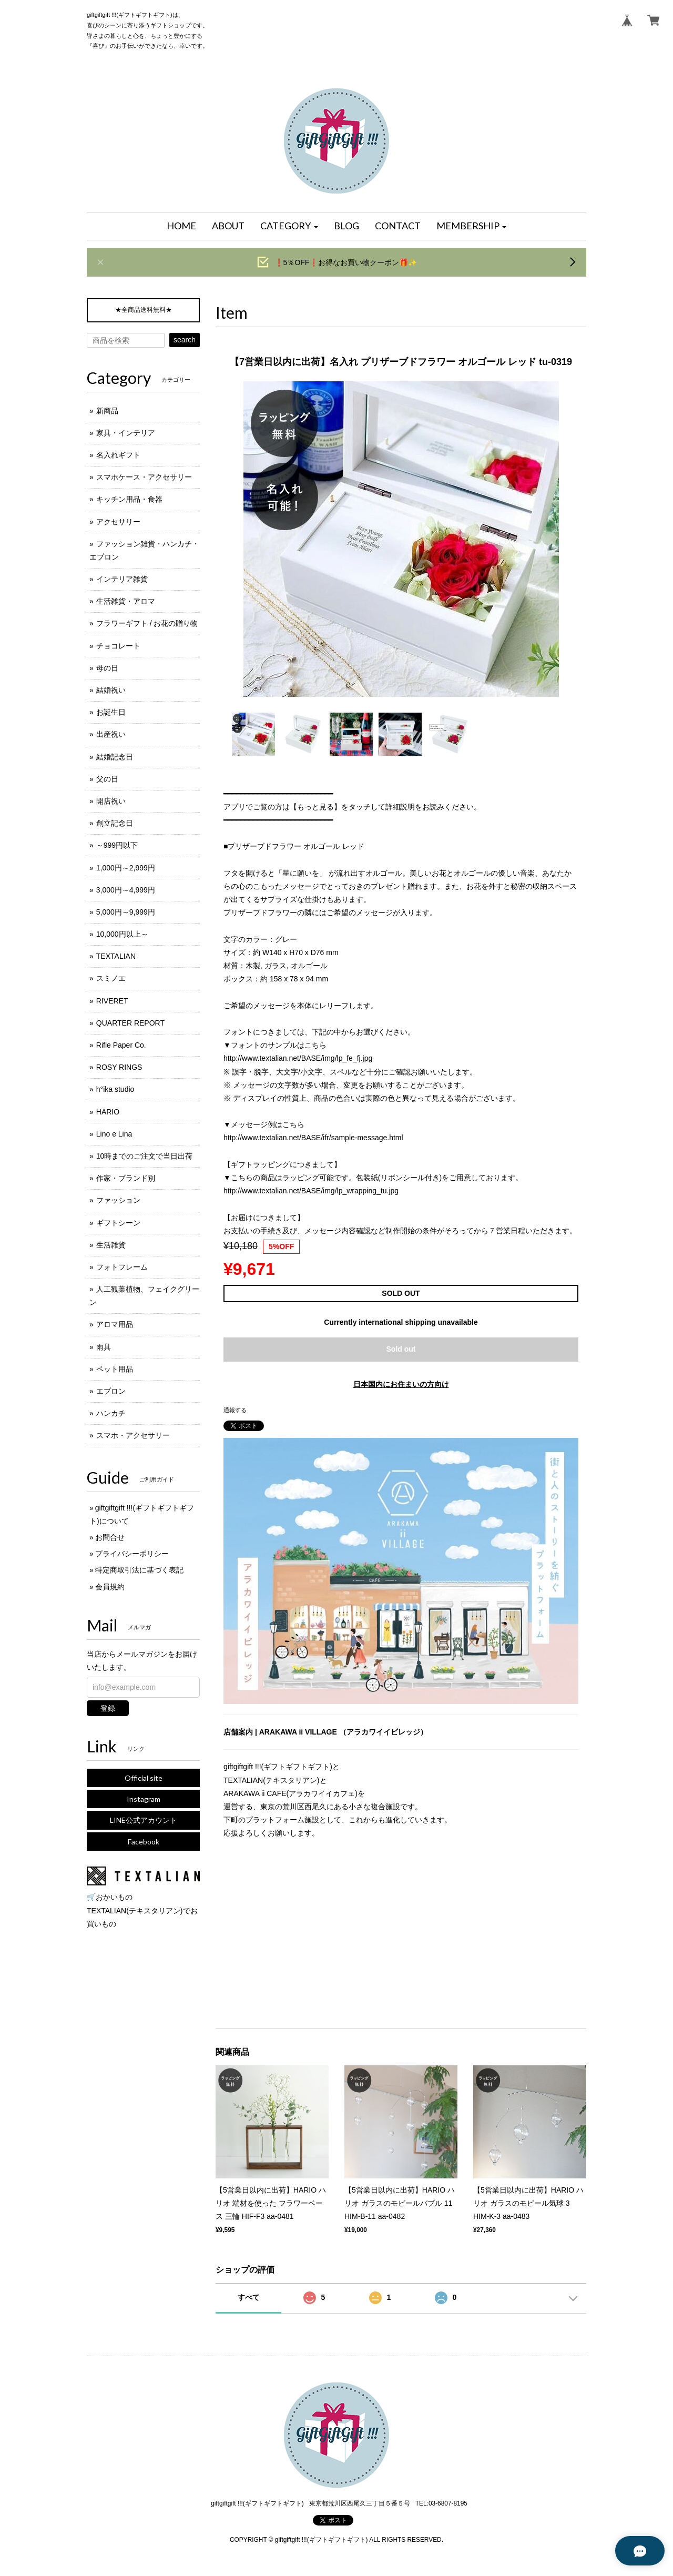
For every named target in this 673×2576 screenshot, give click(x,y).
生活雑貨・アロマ (125, 601)
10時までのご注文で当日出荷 (144, 1156)
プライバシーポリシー (132, 1553)
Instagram (143, 1798)
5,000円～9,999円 (125, 912)
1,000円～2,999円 (125, 868)
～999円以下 (117, 845)
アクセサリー (118, 522)
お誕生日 (111, 712)
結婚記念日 (114, 757)
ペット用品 (114, 1369)
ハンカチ (111, 1413)
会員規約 (110, 1587)
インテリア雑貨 (122, 579)
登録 (107, 1708)
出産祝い (111, 734)
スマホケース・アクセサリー (144, 477)
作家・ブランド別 (125, 1178)
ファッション (118, 1200)
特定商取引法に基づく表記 (139, 1570)
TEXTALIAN (116, 956)
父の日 (107, 779)
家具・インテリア (125, 433)
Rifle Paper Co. (121, 1045)
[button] (289, 226)
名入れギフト (118, 455)
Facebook (143, 1841)
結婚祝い (111, 690)
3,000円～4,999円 (125, 890)
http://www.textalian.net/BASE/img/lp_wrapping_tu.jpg (311, 1190)
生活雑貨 (111, 1245)
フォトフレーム (122, 1267)
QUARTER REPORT (130, 1023)
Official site (143, 1777)
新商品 (107, 411)
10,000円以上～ (122, 934)
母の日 (107, 668)
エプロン (111, 1391)
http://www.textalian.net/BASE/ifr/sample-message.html (313, 1137)
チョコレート (118, 646)
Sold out (401, 1349)
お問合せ (110, 1537)
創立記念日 (114, 823)
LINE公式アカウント (143, 1820)
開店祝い (111, 801)
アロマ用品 (114, 1324)
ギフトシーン (118, 1223)
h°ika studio (115, 1089)
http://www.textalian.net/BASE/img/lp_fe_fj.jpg (297, 1058)
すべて (249, 2297)
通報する (235, 1410)
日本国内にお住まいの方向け (401, 1384)
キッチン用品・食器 (129, 499)
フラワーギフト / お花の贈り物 (147, 623)
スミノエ (111, 978)
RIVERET (112, 1001)
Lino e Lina (114, 1134)
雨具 (103, 1347)
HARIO (107, 1112)
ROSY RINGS (119, 1067)
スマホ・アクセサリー (133, 1435)
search (185, 340)
